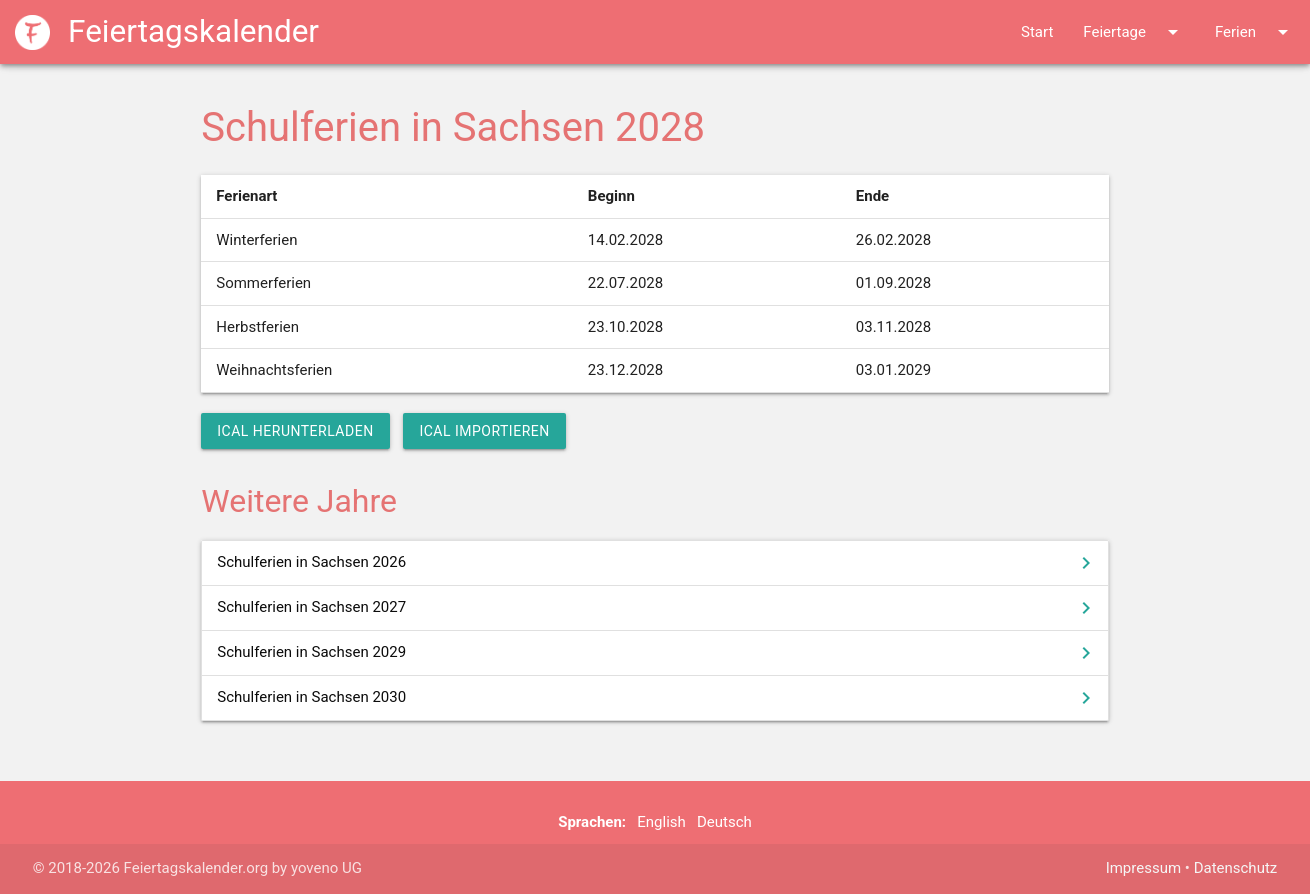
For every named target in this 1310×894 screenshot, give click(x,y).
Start (1037, 32)
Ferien (1255, 32)
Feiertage (1134, 32)
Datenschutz (1236, 868)
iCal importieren (484, 431)
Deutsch (724, 822)
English (661, 822)
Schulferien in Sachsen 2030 (657, 698)
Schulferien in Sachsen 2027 (657, 608)
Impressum (1143, 868)
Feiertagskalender (167, 31)
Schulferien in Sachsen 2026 (657, 563)
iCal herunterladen (295, 431)
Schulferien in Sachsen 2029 (657, 653)
